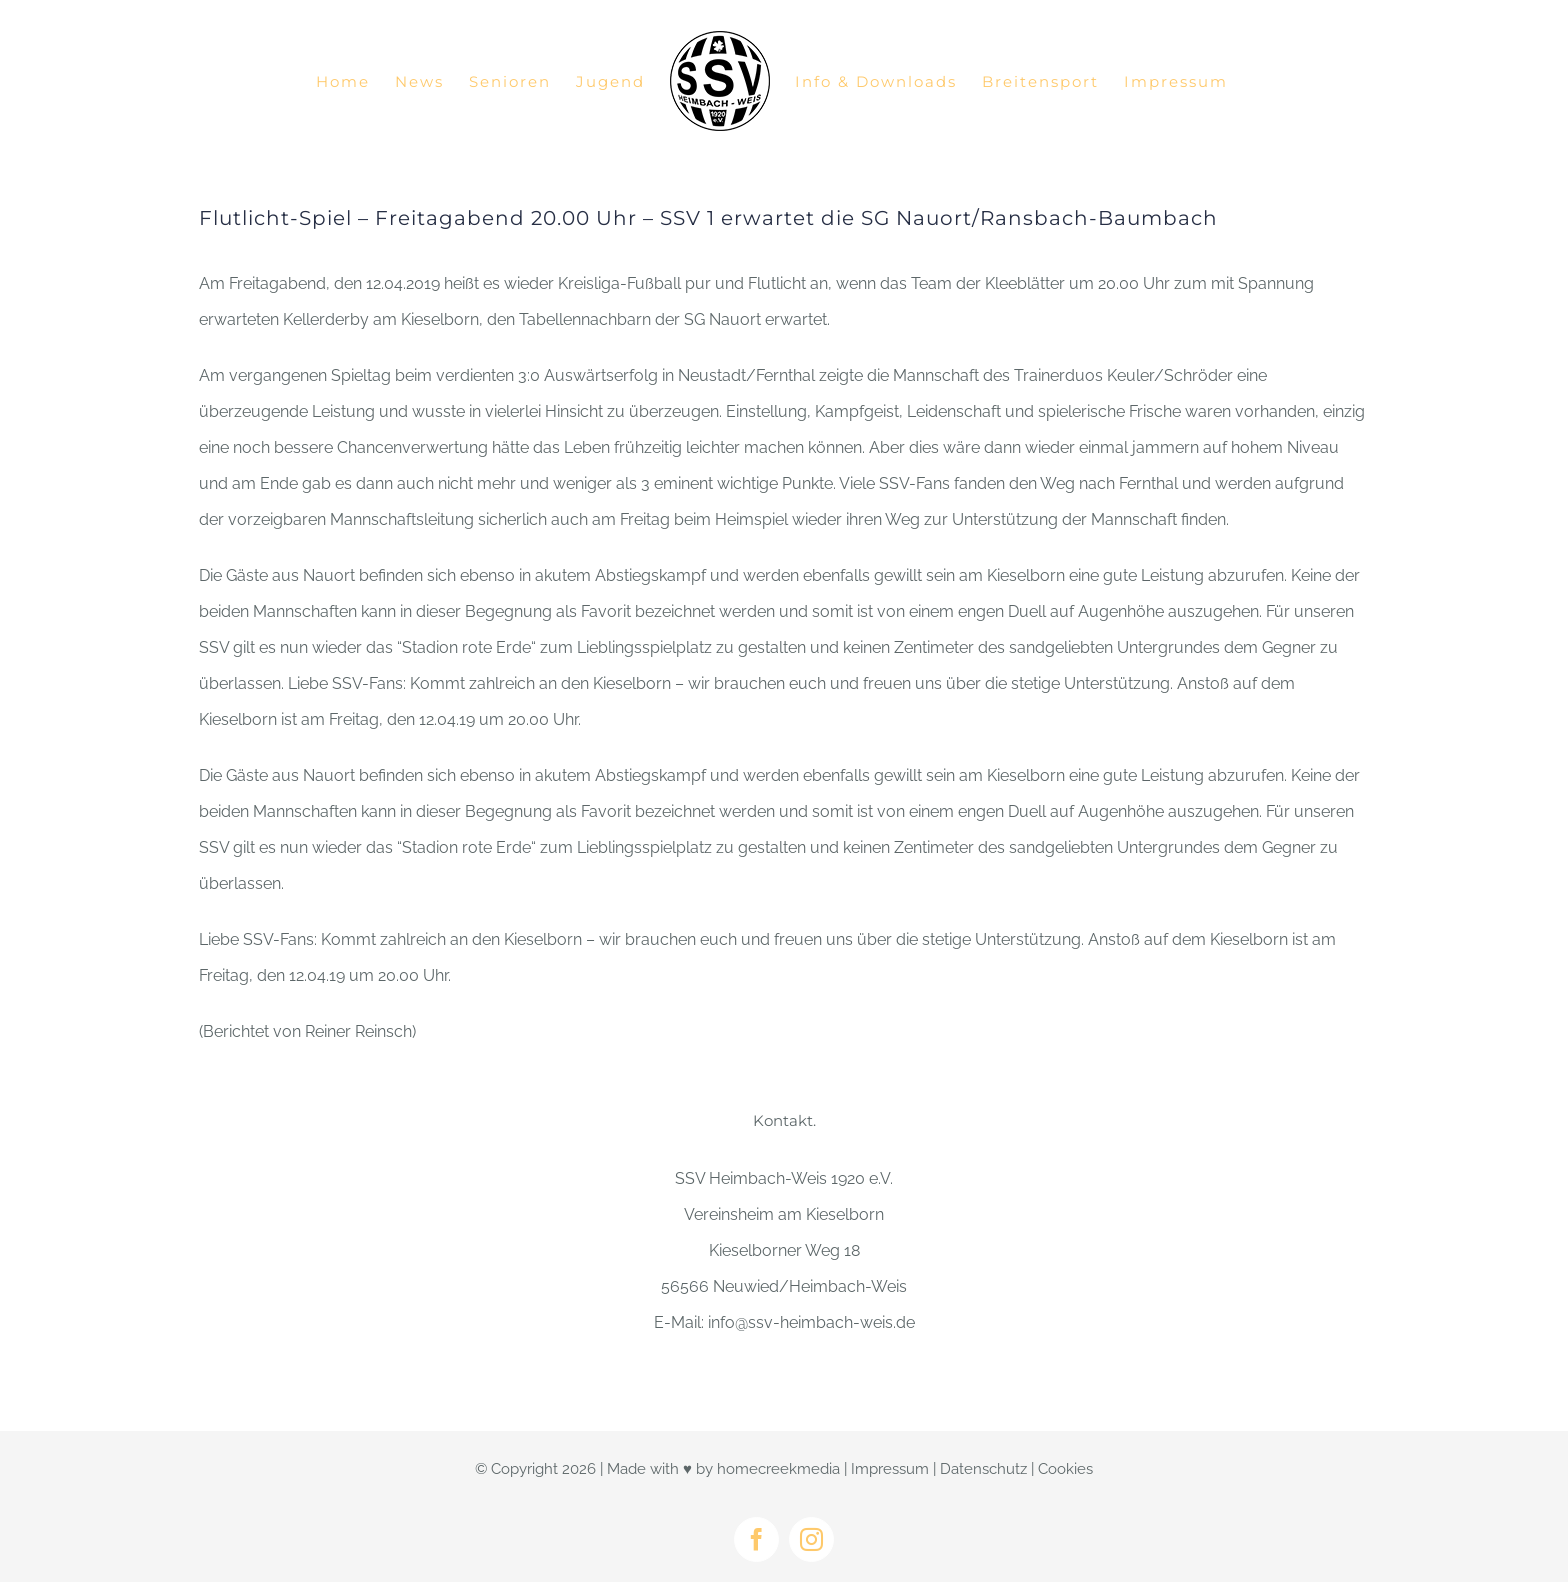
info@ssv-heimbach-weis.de (811, 1322)
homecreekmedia (778, 1469)
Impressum (890, 1469)
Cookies (1065, 1469)
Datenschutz (983, 1469)
